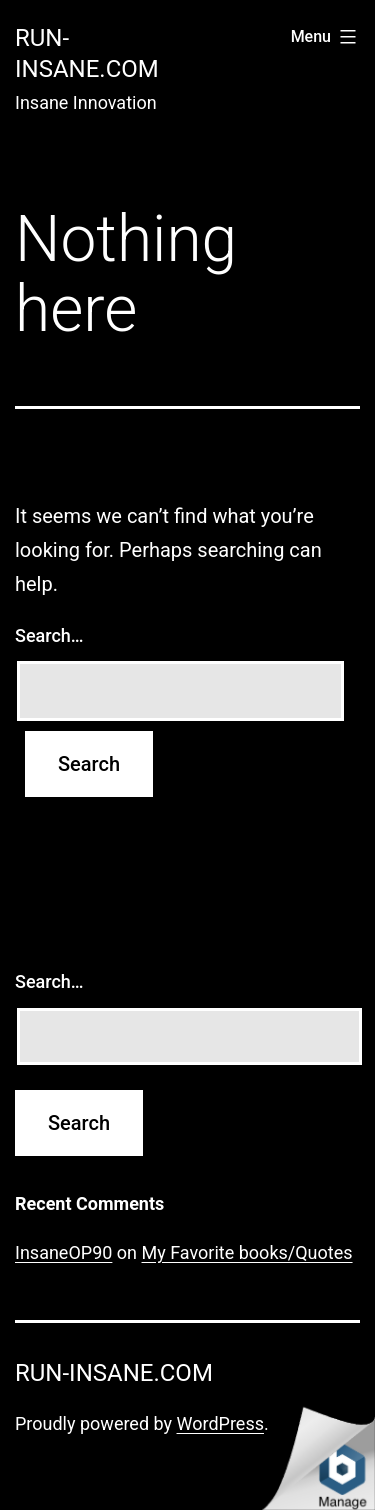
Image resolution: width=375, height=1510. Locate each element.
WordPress (220, 1423)
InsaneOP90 (63, 1252)
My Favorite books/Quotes (247, 1252)
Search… (49, 635)
